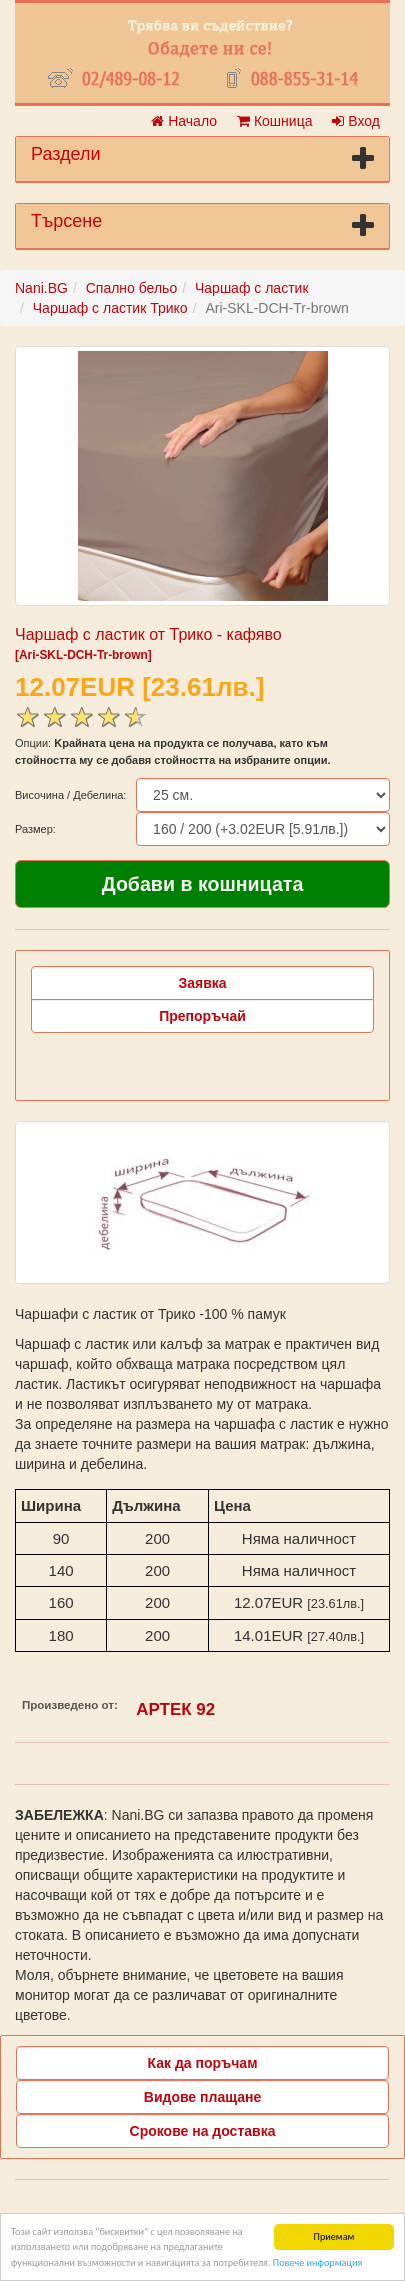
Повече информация (317, 2262)
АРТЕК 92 (175, 1709)
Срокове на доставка (203, 2131)
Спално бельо (132, 288)
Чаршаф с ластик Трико (110, 308)
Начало (184, 121)
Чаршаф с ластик (252, 288)
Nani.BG (41, 288)
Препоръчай (202, 1016)
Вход (356, 121)
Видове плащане (202, 2097)
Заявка (202, 983)
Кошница (274, 121)
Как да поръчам (203, 2063)
